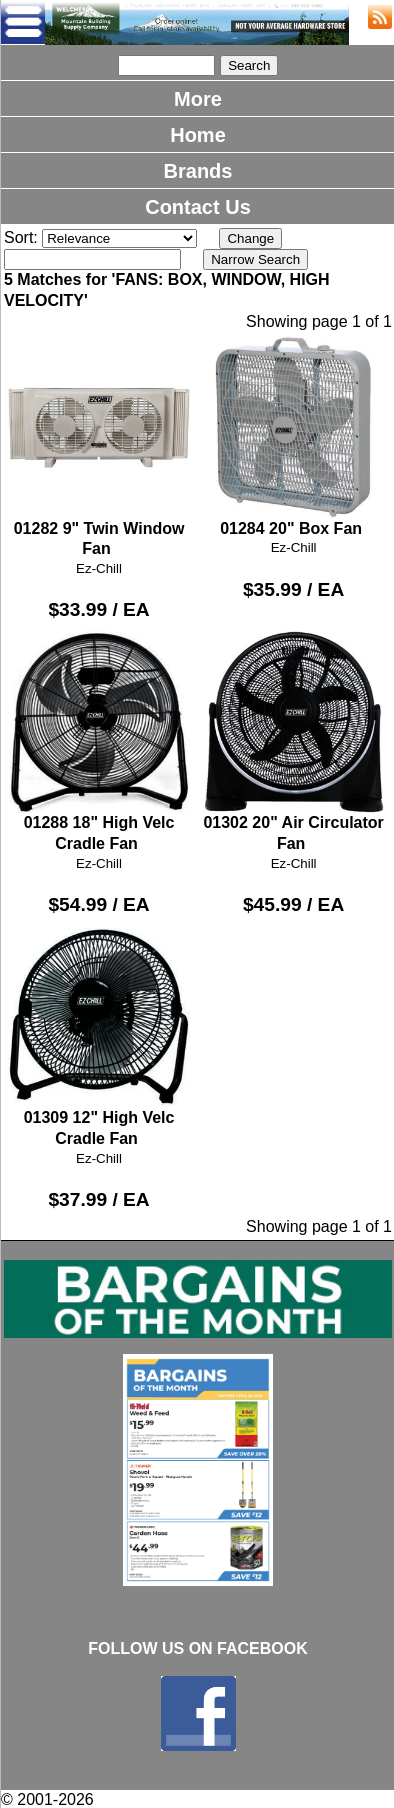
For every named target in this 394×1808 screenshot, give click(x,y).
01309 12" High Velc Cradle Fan (99, 1036)
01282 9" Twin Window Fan (99, 446)
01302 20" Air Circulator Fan (293, 741)
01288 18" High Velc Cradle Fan (99, 741)
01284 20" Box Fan (293, 436)
